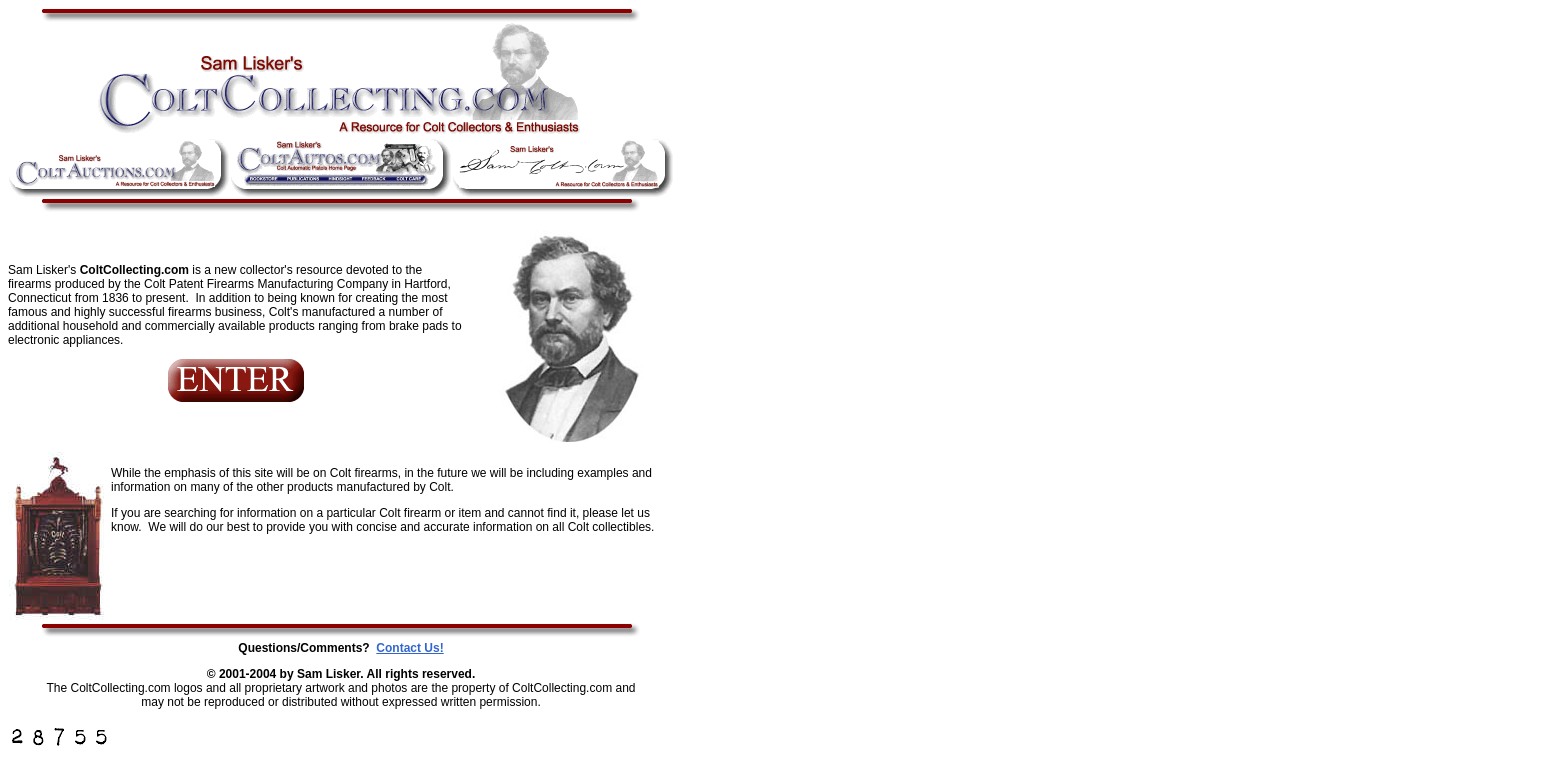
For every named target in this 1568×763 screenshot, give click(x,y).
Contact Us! (409, 648)
